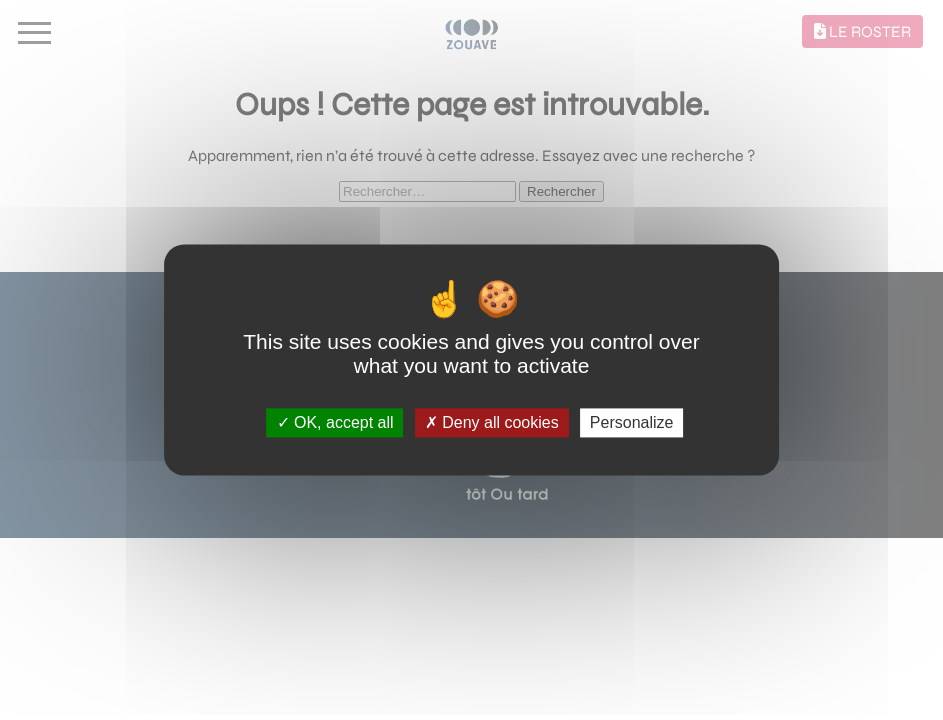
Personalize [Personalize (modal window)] (632, 422)
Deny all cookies (492, 422)
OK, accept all (335, 422)
